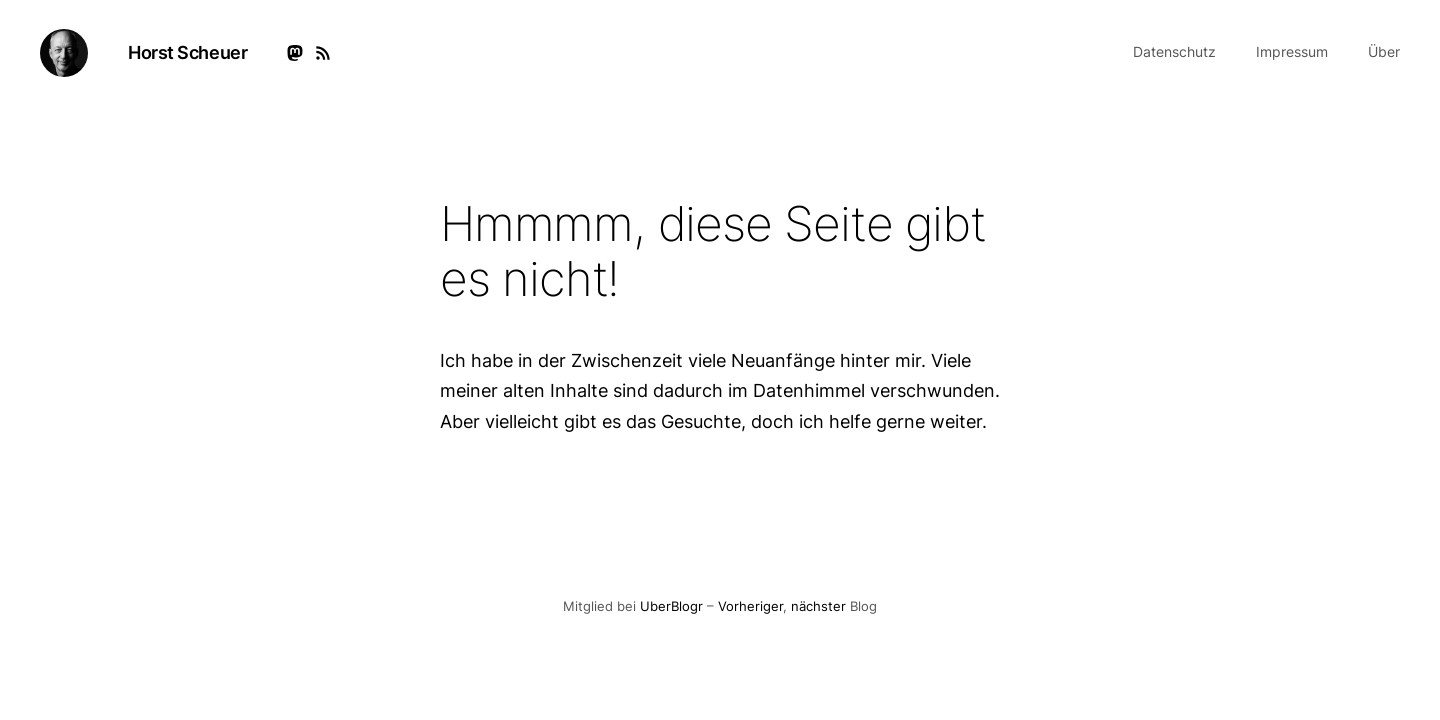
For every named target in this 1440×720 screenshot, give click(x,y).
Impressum (1292, 51)
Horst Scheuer (187, 52)
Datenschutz (1174, 51)
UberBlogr (671, 606)
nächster (818, 606)
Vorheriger (750, 606)
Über (1384, 51)
